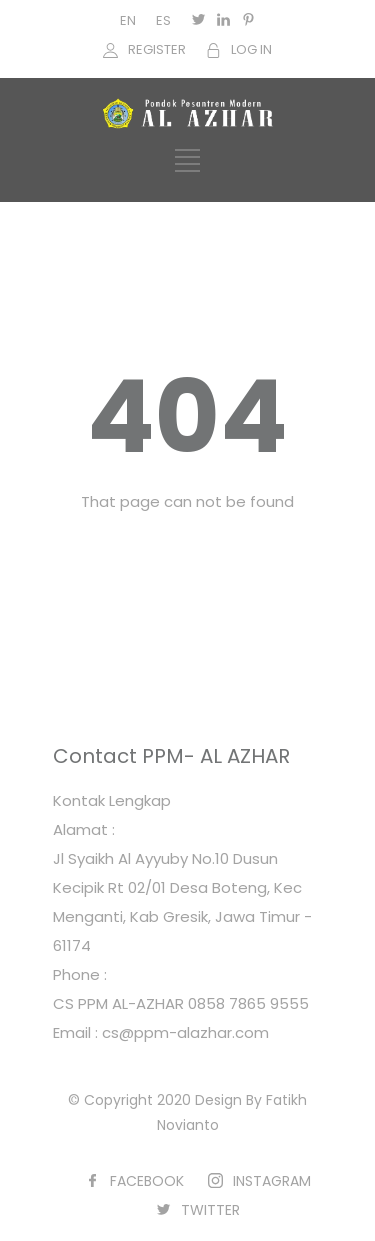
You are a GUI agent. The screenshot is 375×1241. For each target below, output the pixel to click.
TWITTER (210, 1210)
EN (128, 20)
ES (163, 20)
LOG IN (251, 49)
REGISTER (157, 49)
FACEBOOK (147, 1181)
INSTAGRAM (272, 1181)
